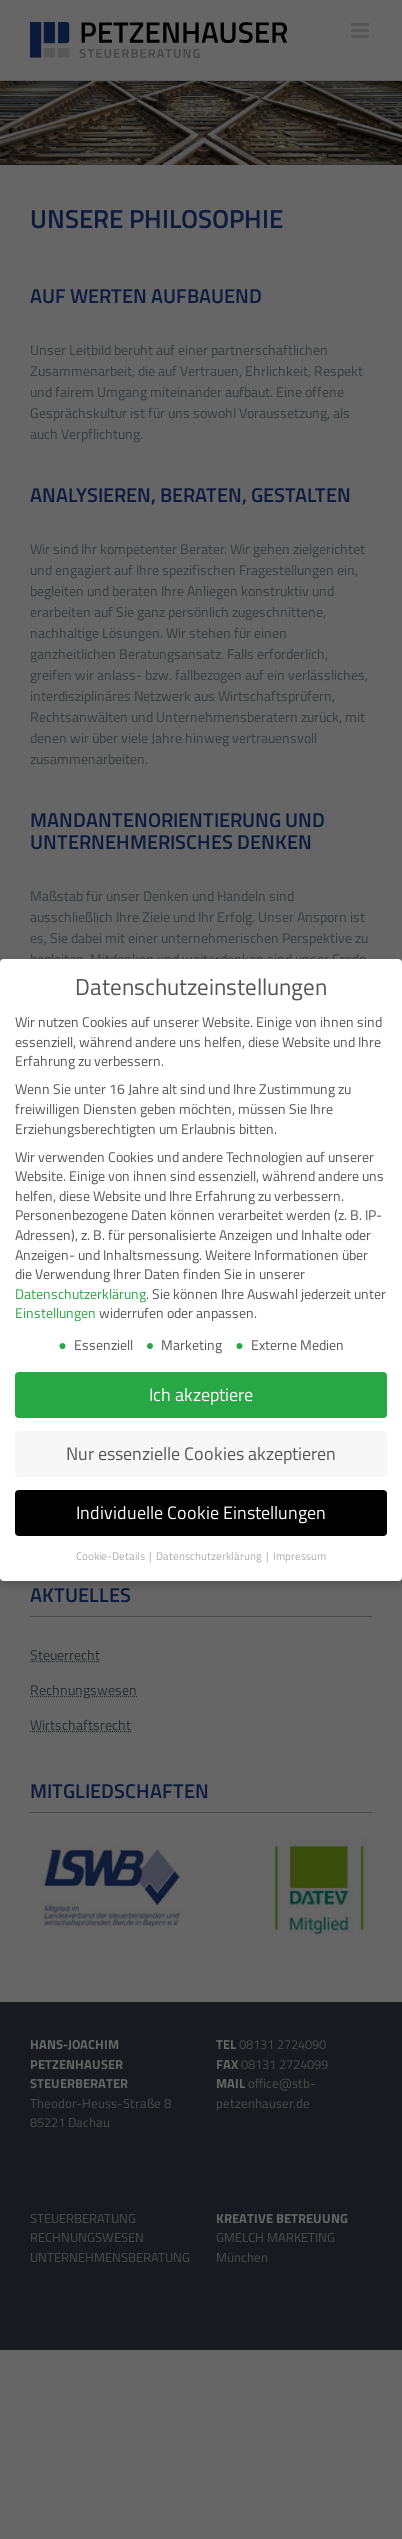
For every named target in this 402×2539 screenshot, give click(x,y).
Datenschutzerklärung (80, 1292)
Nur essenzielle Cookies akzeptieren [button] (201, 1452)
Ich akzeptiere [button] (201, 1393)
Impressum (299, 1555)
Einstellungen (55, 1311)
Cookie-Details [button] (111, 1555)
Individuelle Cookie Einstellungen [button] (201, 1511)
